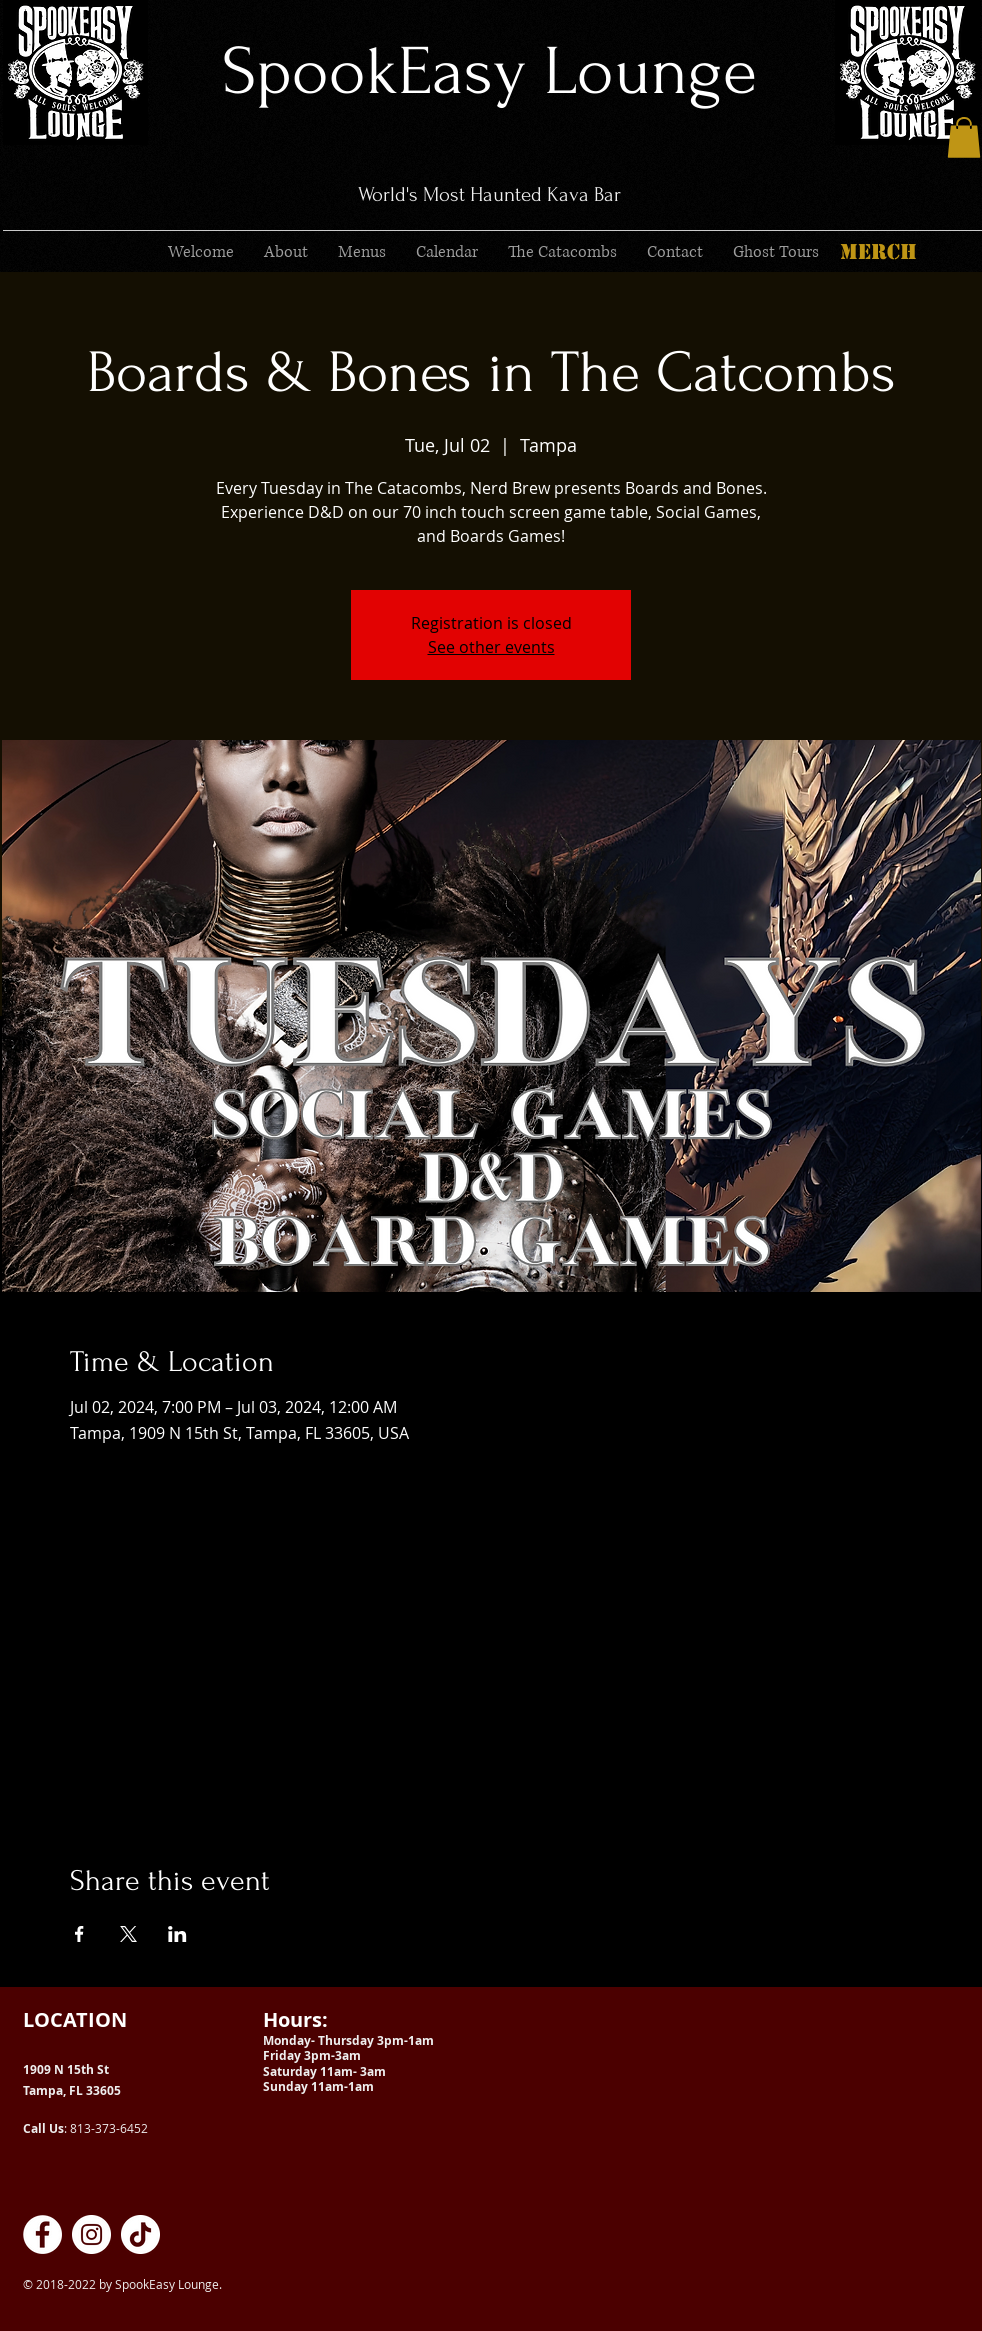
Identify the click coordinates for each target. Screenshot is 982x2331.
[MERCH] (878, 252)
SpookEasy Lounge (489, 71)
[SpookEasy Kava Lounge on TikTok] (140, 2234)
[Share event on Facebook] (79, 1934)
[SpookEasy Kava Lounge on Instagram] (91, 2234)
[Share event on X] (128, 1934)
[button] (964, 137)
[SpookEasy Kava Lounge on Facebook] (42, 2234)
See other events (491, 647)
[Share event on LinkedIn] (177, 1934)
